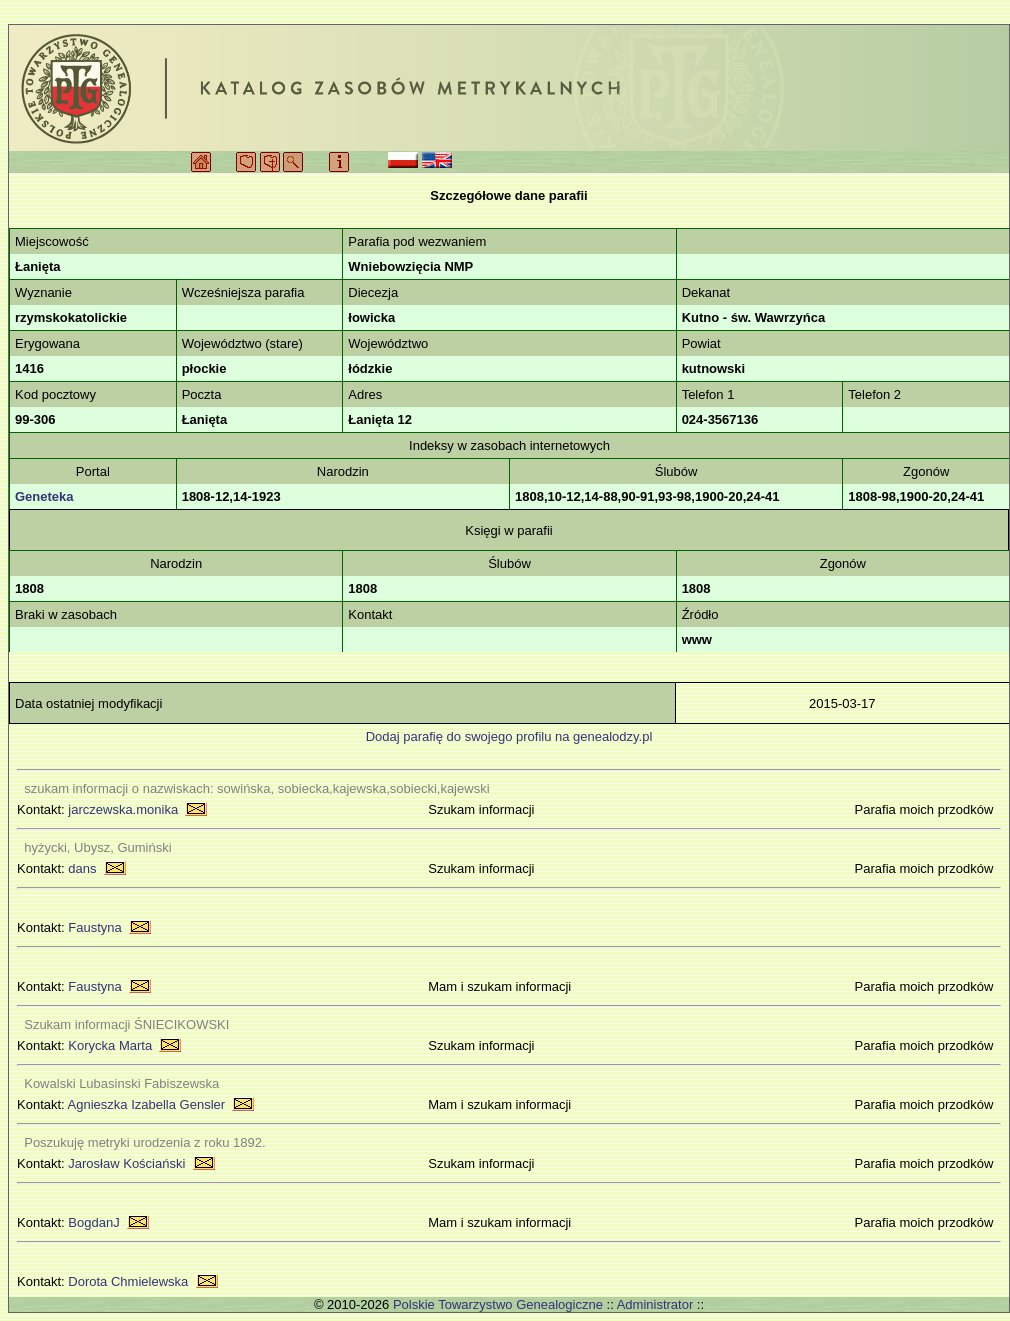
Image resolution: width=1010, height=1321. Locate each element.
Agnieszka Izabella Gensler (147, 1104)
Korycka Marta (110, 1045)
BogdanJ (93, 1222)
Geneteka (44, 496)
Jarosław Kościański (126, 1163)
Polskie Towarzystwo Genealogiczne (498, 1304)
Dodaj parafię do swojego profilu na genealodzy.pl (509, 736)
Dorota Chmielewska (128, 1281)
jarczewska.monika (123, 809)
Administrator (655, 1304)
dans (82, 868)
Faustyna (94, 927)
